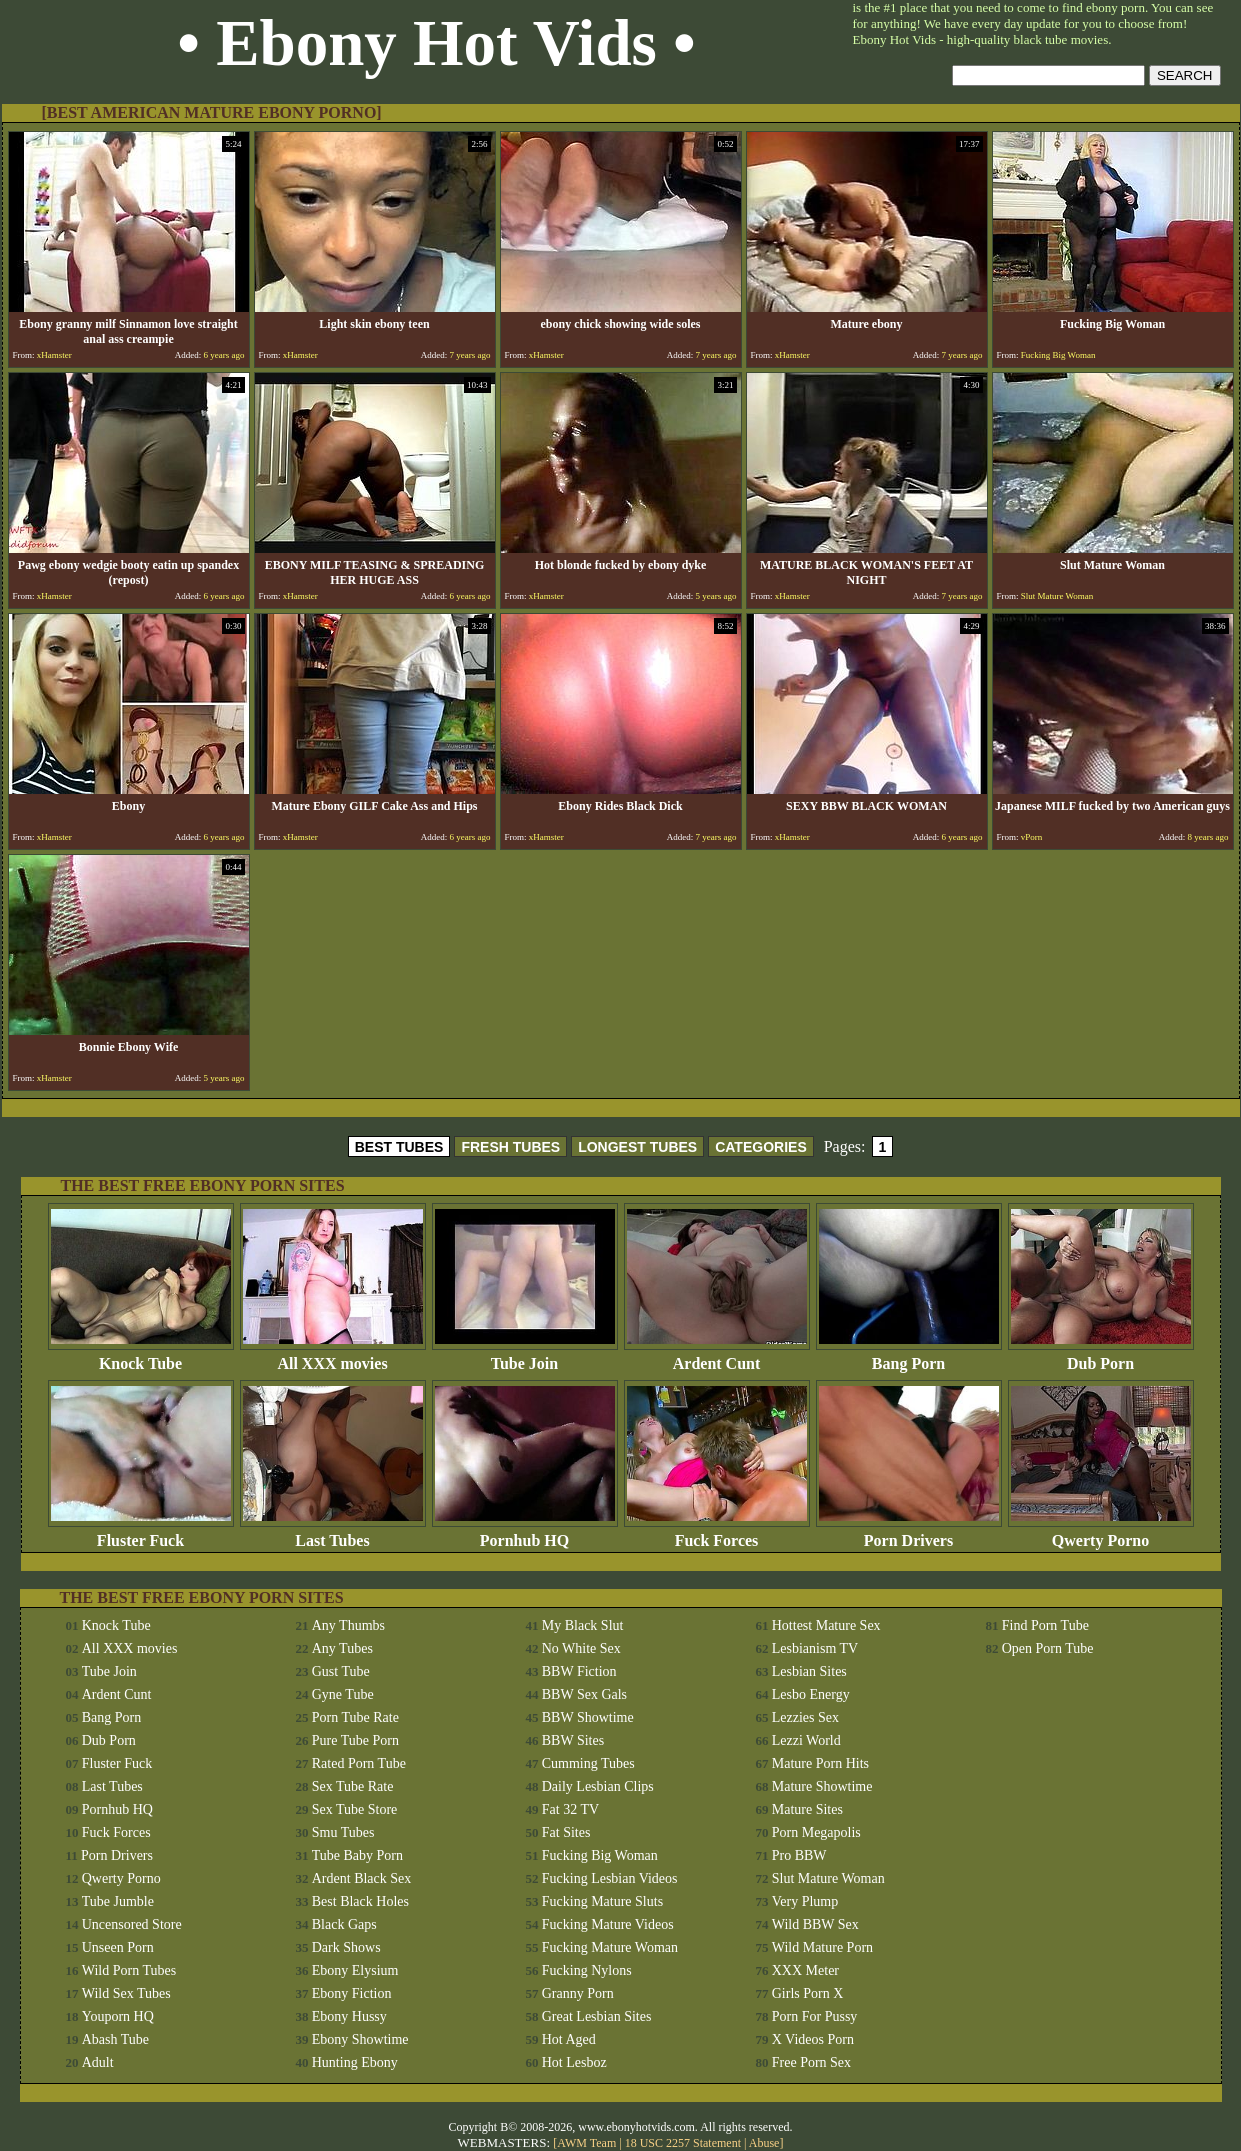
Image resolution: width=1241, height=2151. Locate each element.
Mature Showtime (822, 1786)
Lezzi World (806, 1740)
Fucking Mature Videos (608, 1924)
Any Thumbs (348, 1625)
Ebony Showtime (360, 2039)
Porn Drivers (909, 1533)
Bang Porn (909, 1356)
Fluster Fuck (141, 1533)
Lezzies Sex (805, 1717)
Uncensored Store (132, 1924)
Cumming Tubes (588, 1763)
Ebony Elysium (355, 1970)
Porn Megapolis (816, 1832)
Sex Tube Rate (353, 1786)
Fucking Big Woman (600, 1855)
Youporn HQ (118, 2016)
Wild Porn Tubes (129, 1970)
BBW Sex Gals (584, 1694)
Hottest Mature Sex (826, 1625)
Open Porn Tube (1048, 1648)
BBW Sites (573, 1740)
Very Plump (805, 1901)
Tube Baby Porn (357, 1855)
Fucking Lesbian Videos (610, 1878)
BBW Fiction (579, 1671)
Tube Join (525, 1356)
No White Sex (581, 1648)
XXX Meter (805, 1970)
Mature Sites (807, 1809)
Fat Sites (566, 1832)
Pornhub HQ (525, 1533)
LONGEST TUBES (637, 1147)
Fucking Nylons (587, 1970)
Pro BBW (799, 1855)
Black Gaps (344, 1924)
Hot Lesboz (574, 2062)
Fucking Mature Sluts (602, 1901)
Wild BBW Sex (815, 1924)
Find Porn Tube (1045, 1625)
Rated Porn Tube (359, 1763)
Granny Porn (578, 1993)
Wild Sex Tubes (126, 1993)
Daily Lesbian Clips (598, 1786)
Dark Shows (346, 1947)
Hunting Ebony (355, 2062)
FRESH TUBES (510, 1147)
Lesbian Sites (809, 1671)
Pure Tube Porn (355, 1740)
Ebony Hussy (349, 2016)
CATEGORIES (761, 1147)
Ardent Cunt (717, 1356)
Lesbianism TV (815, 1648)
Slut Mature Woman (828, 1878)
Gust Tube (341, 1671)
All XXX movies (333, 1356)
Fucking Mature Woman (610, 1947)
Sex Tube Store (355, 1809)
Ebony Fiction (352, 1993)
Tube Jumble (118, 1901)
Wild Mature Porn (822, 1947)
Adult (98, 2062)
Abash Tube (115, 2039)
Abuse (764, 2143)
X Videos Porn (813, 2039)
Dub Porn (1101, 1356)
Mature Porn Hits (820, 1763)
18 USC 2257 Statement (683, 2143)
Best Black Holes (360, 1901)
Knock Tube (141, 1356)
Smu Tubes (343, 1832)
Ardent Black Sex (362, 1878)
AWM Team (588, 2143)
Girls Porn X (808, 1993)
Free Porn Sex (811, 2062)
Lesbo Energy (811, 1694)
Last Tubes (333, 1533)
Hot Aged (569, 2039)
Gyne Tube (343, 1694)
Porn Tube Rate (355, 1717)
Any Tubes (342, 1648)
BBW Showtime (588, 1717)
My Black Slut (583, 1625)
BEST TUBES (399, 1147)
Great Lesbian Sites (597, 2016)
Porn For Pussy (815, 2016)
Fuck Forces (717, 1533)
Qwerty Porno (1101, 1533)
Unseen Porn (118, 1947)
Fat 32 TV (570, 1809)
